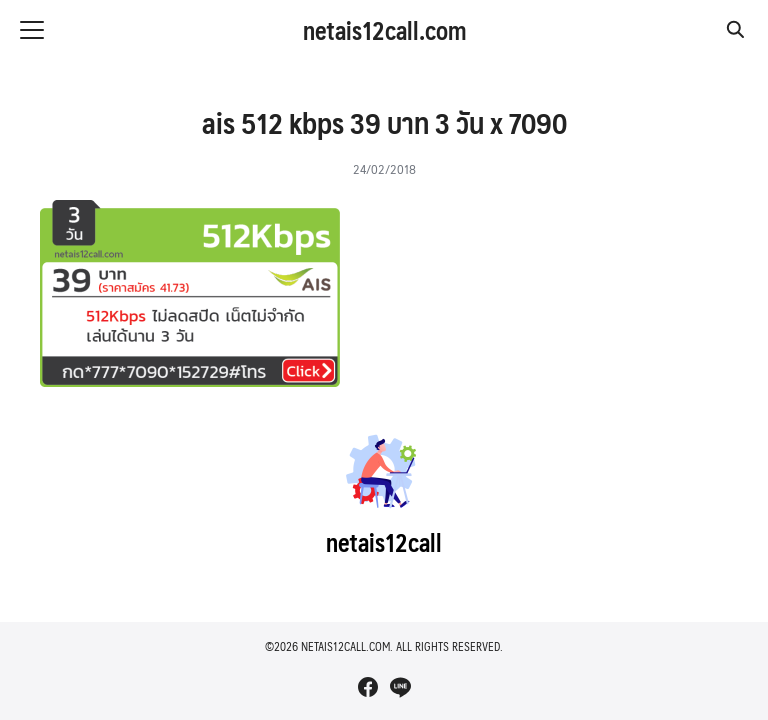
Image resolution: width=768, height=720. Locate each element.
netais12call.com (384, 30)
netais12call (384, 542)
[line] (400, 687)
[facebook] (368, 687)
